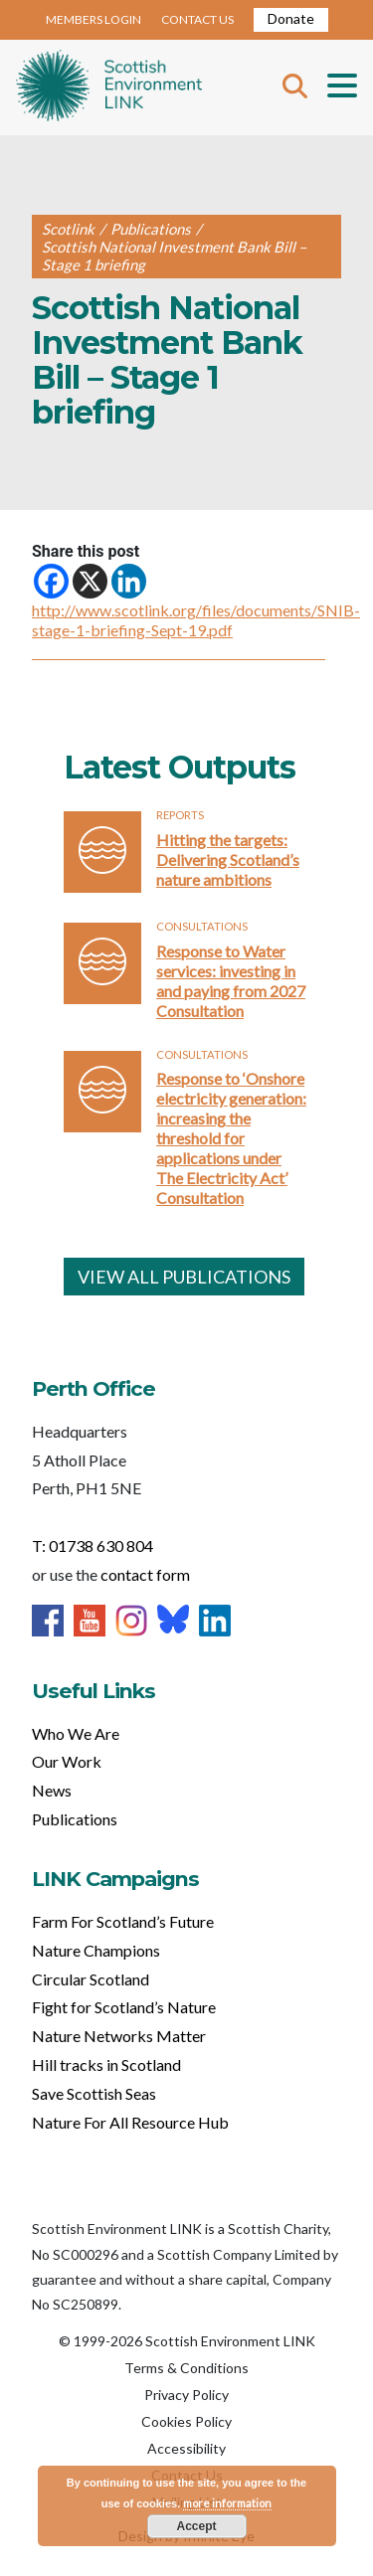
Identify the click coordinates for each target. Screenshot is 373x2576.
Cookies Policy (186, 2421)
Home (109, 87)
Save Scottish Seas (94, 2093)
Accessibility (186, 2448)
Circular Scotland (90, 1979)
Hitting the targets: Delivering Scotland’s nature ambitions (227, 859)
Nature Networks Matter (119, 2035)
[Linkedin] (128, 581)
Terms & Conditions (186, 2367)
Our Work (66, 1761)
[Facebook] (51, 581)
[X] (90, 581)
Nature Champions (96, 1950)
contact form (145, 1574)
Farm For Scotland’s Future (123, 1921)
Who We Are (75, 1733)
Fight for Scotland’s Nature (124, 2006)
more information (227, 2502)
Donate (291, 18)
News (52, 1790)
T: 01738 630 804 (92, 1545)
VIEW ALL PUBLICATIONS (184, 1277)
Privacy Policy (186, 2394)
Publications (74, 1818)
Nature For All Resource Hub (130, 2122)
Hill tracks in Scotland (106, 2064)
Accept (196, 2526)
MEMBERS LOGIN (93, 19)
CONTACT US (197, 19)
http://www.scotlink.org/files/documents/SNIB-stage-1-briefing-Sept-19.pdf (196, 620)
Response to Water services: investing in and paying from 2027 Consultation (230, 981)
